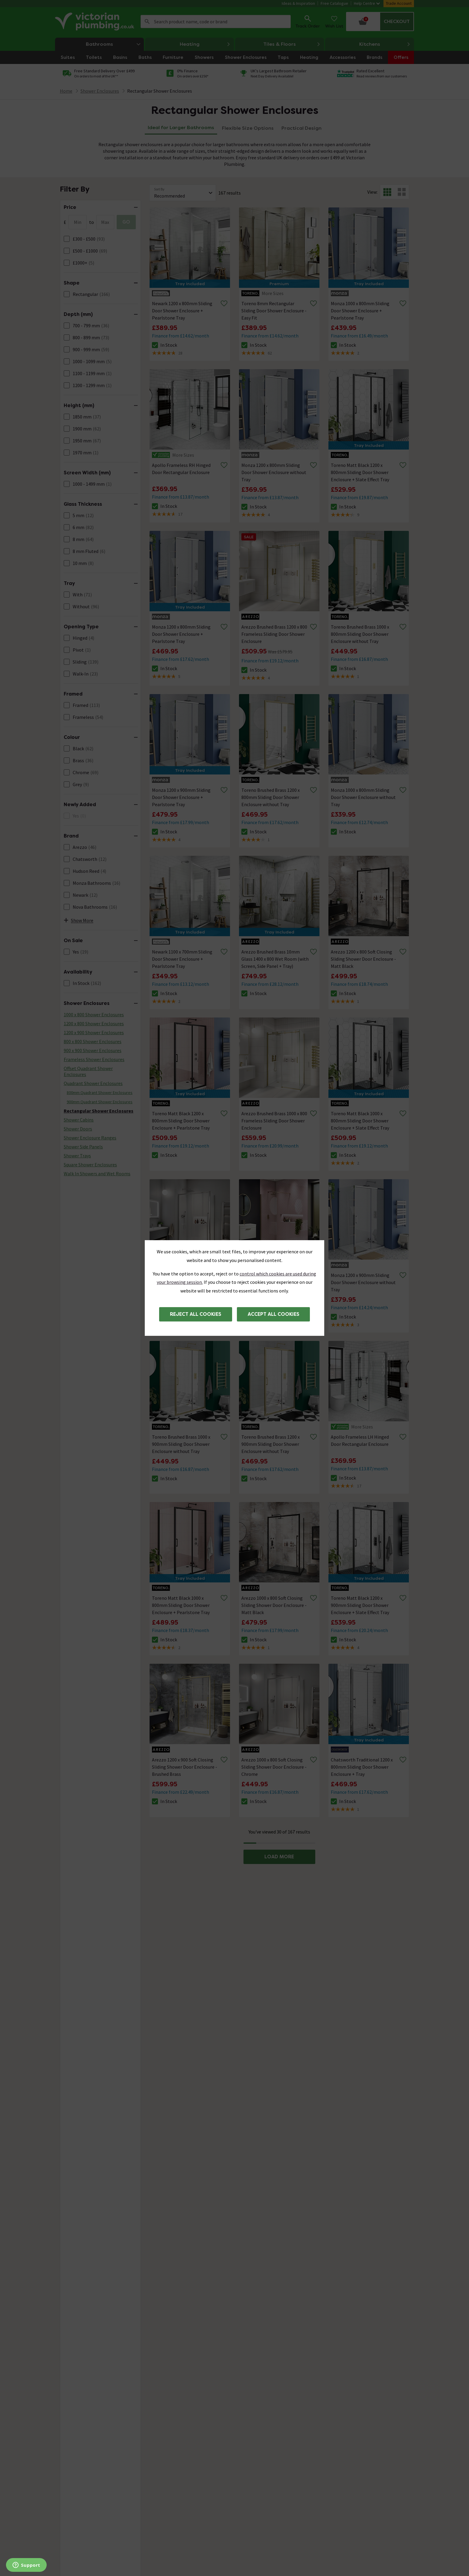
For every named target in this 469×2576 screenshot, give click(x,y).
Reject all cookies (195, 1314)
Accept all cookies (273, 1314)
